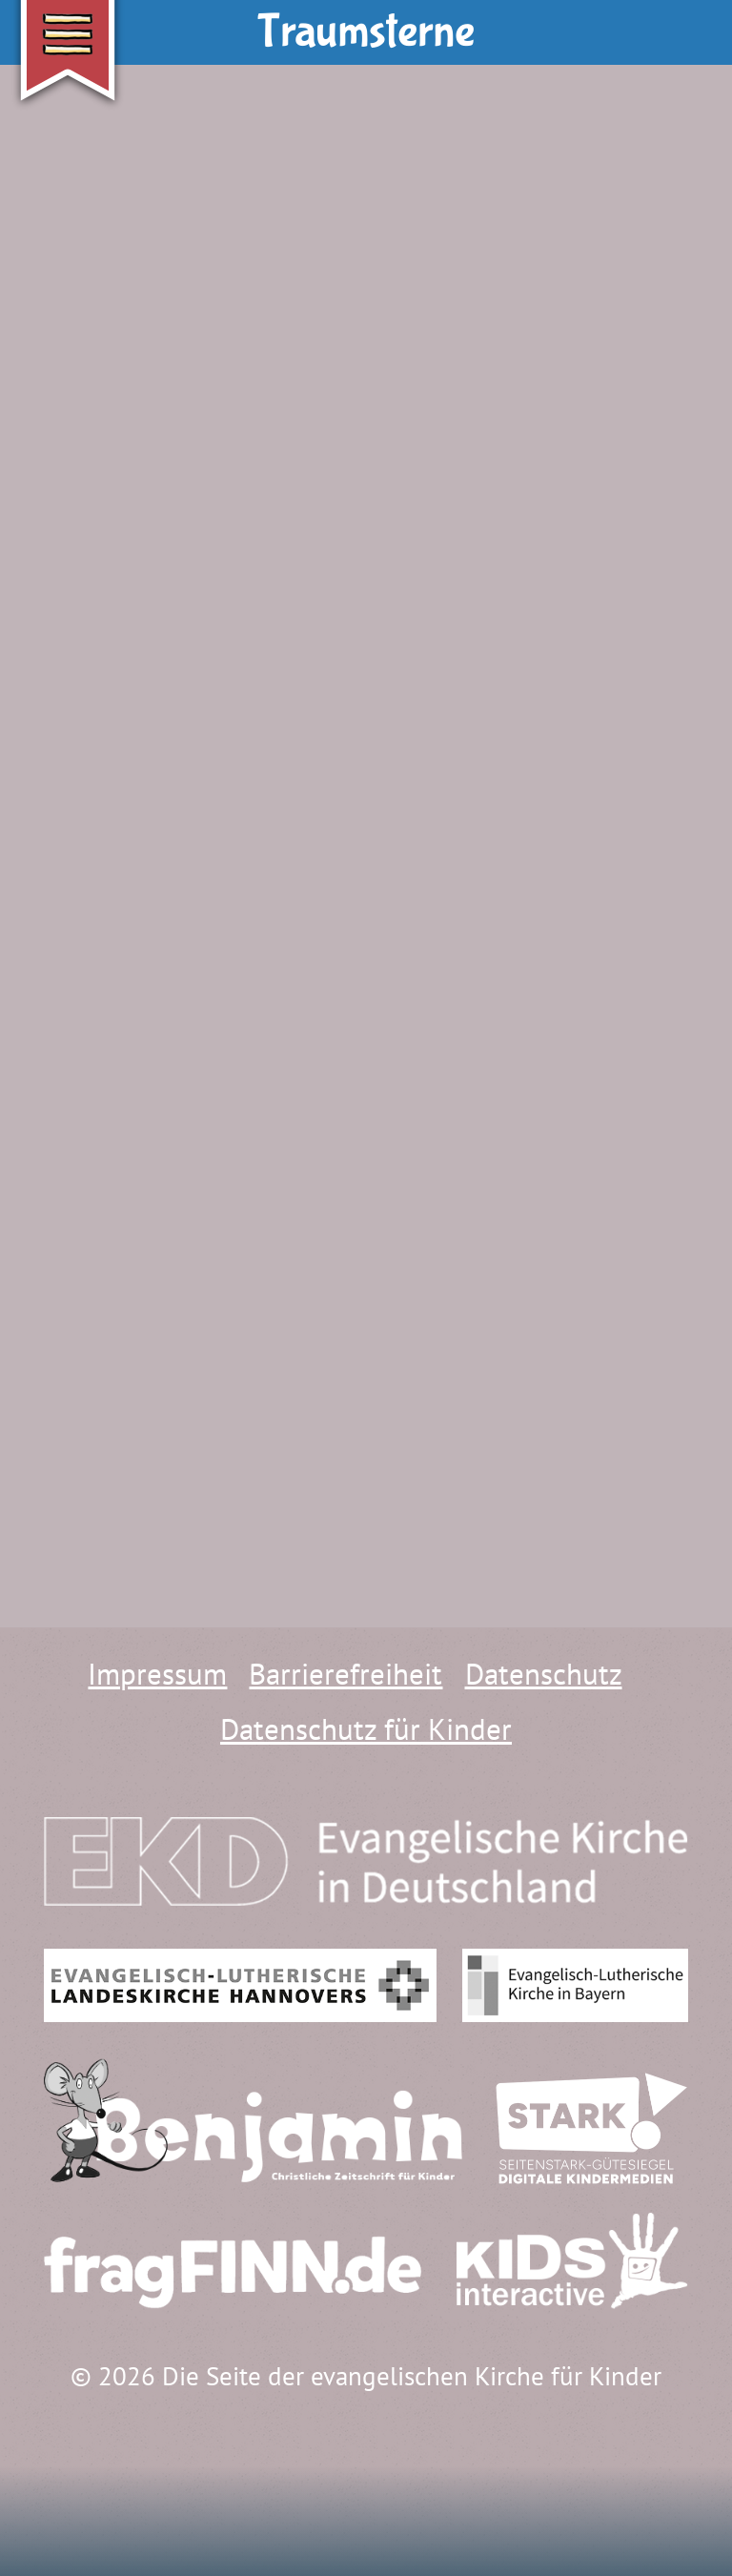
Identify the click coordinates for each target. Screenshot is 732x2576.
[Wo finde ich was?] (80, 2494)
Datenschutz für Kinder (366, 1729)
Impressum (157, 1673)
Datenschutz (543, 1673)
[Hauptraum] (227, 2494)
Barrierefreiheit (345, 1673)
